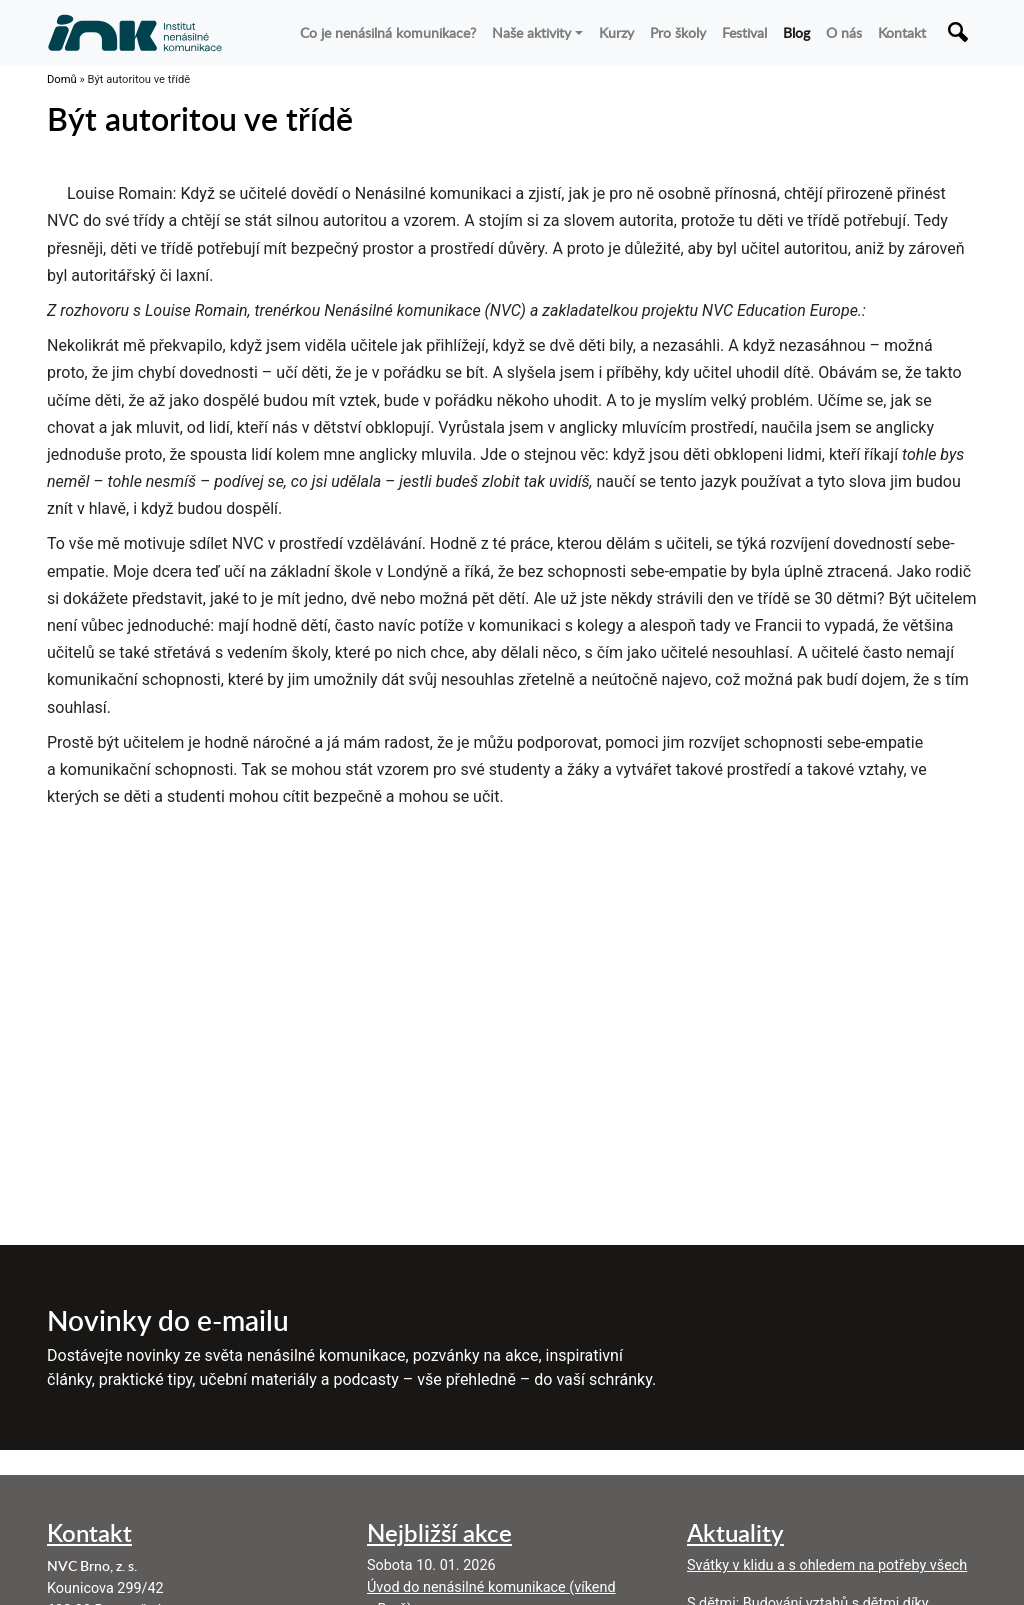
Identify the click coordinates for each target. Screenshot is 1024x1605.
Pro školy (678, 32)
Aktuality (735, 1532)
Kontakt (902, 32)
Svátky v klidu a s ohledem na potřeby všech (827, 1565)
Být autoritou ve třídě (200, 118)
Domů (62, 79)
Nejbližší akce (439, 1532)
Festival (744, 32)
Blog (796, 32)
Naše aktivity (531, 32)
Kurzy (616, 32)
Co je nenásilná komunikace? (388, 32)
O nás (844, 32)
